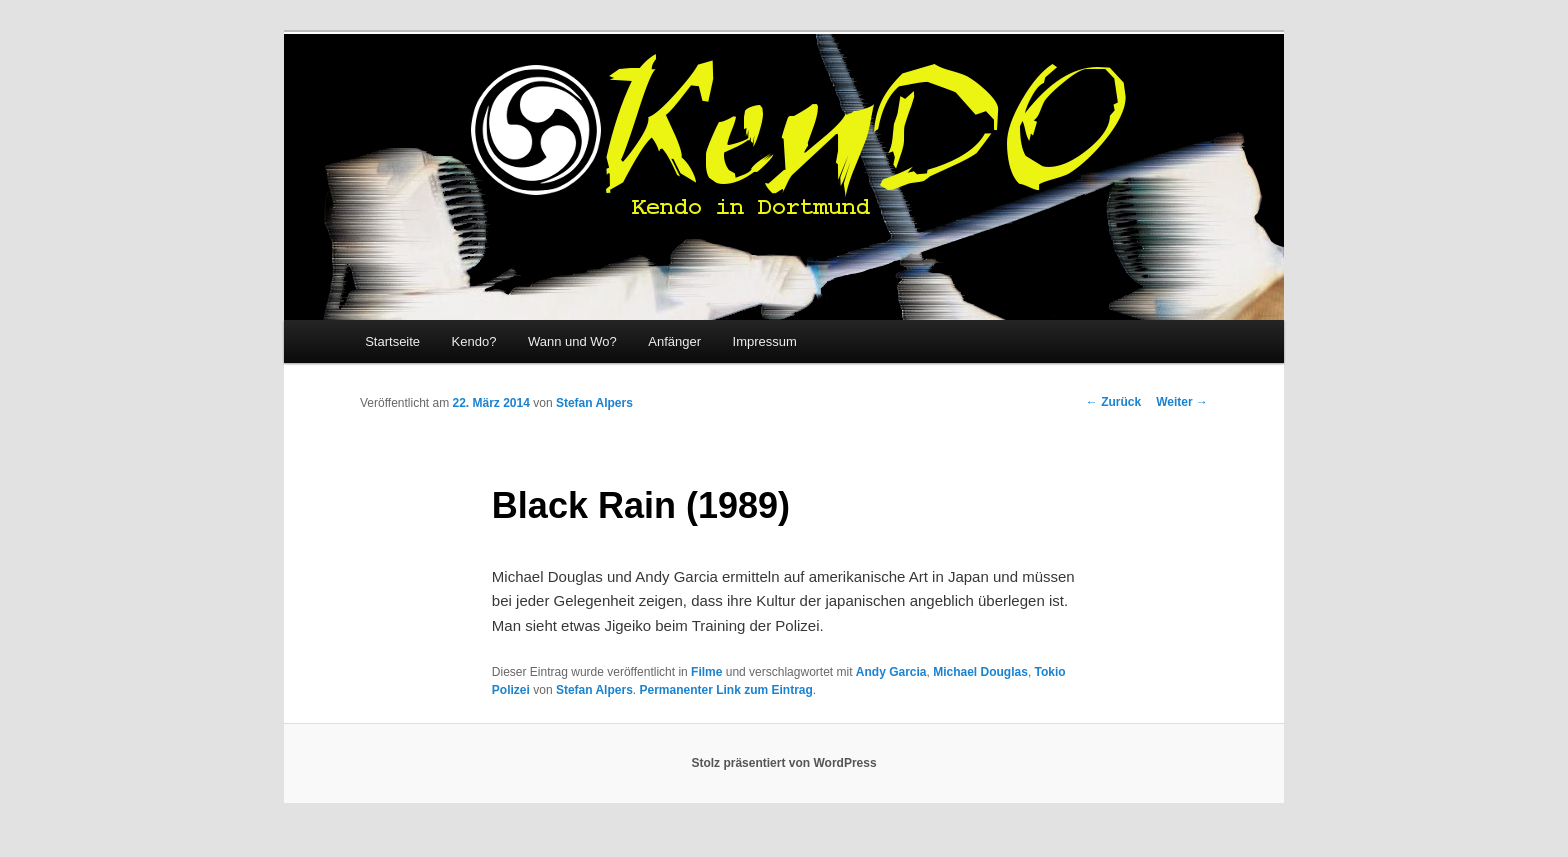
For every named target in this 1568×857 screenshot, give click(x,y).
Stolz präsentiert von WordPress (783, 763)
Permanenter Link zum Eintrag (725, 690)
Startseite (392, 341)
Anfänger (674, 341)
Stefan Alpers (594, 403)
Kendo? (474, 341)
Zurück (1113, 402)
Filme (706, 672)
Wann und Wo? (572, 341)
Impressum (765, 341)
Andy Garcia (891, 672)
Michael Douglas (980, 672)
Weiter (1182, 402)
